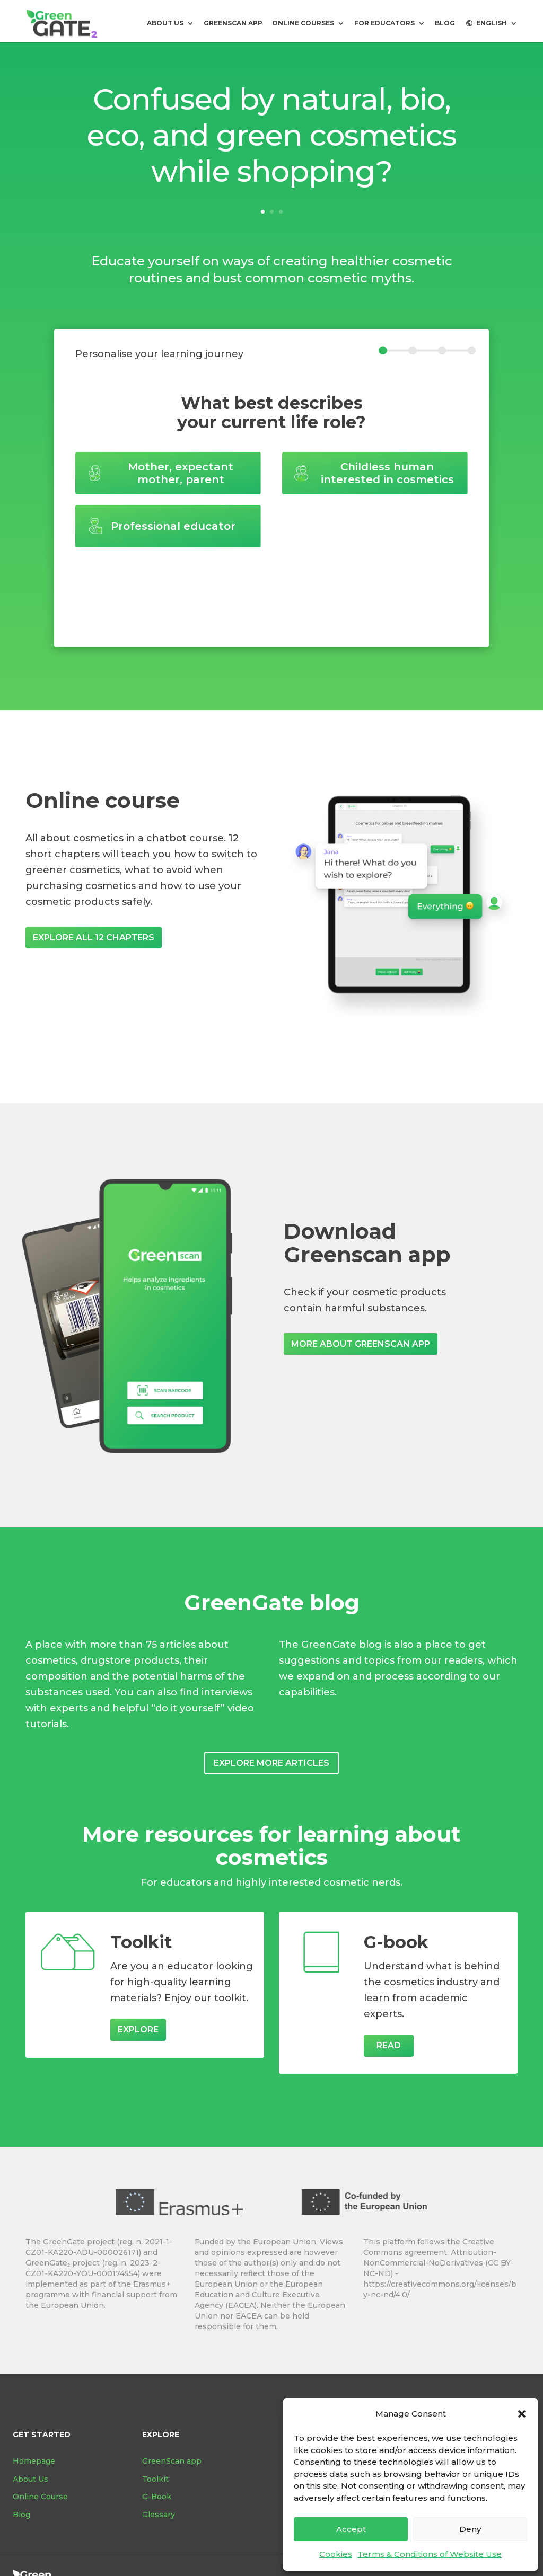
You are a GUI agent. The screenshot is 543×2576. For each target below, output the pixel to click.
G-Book (156, 2496)
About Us (30, 2479)
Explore (138, 2029)
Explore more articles (271, 1763)
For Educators (384, 23)
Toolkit (155, 2479)
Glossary (158, 2514)
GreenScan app (233, 23)
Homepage (34, 2461)
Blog (21, 2514)
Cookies (335, 2554)
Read (388, 2045)
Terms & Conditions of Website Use (429, 2554)
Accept (351, 2529)
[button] (521, 2414)
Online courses (303, 23)
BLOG (445, 23)
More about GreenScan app (360, 1344)
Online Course (40, 2496)
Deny (470, 2529)
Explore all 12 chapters (93, 937)
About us (165, 23)
